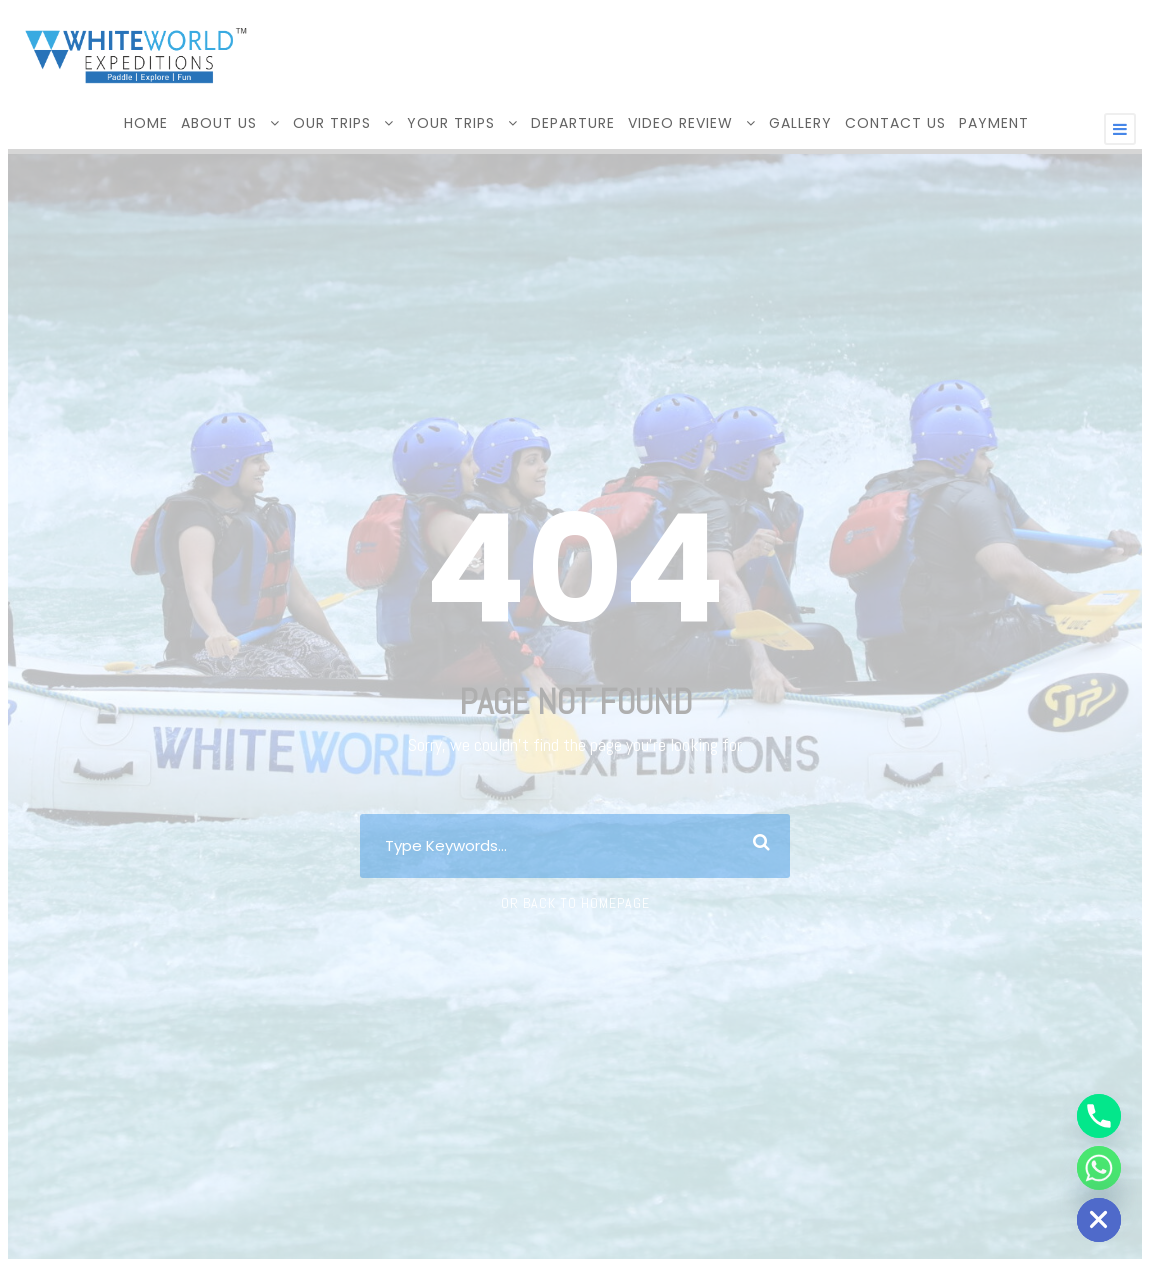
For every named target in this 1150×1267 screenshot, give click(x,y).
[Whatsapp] (1099, 1168)
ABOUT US (219, 123)
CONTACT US (895, 123)
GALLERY (800, 123)
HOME (146, 123)
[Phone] (1099, 1116)
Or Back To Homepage (575, 903)
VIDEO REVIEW (680, 123)
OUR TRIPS (332, 123)
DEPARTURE (573, 123)
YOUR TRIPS (451, 123)
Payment (994, 123)
